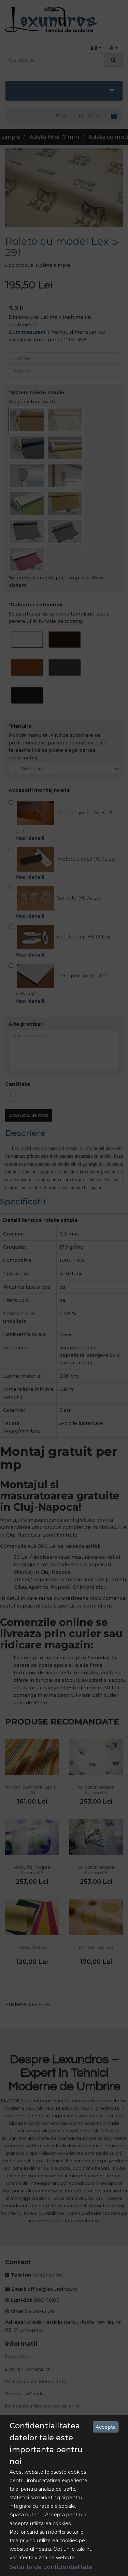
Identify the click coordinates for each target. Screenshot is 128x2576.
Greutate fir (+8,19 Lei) (59, 941)
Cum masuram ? (29, 332)
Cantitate (17, 1084)
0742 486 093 (48, 2275)
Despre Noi (17, 2357)
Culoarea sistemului (36, 605)
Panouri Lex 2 (32, 1947)
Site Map (14, 2448)
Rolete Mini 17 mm (53, 137)
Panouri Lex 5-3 (96, 1947)
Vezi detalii (30, 838)
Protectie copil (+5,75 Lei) (63, 864)
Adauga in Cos (28, 1115)
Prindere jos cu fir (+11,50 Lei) (64, 821)
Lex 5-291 (40, 2004)
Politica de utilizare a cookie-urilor (42, 2406)
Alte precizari (26, 1024)
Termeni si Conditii (25, 2394)
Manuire (21, 726)
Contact (14, 2435)
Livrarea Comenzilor (27, 2369)
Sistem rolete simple (38, 392)
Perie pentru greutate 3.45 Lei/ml (64, 984)
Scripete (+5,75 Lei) (55, 903)
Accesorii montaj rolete (39, 790)
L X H (17, 308)
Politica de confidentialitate (35, 2381)
